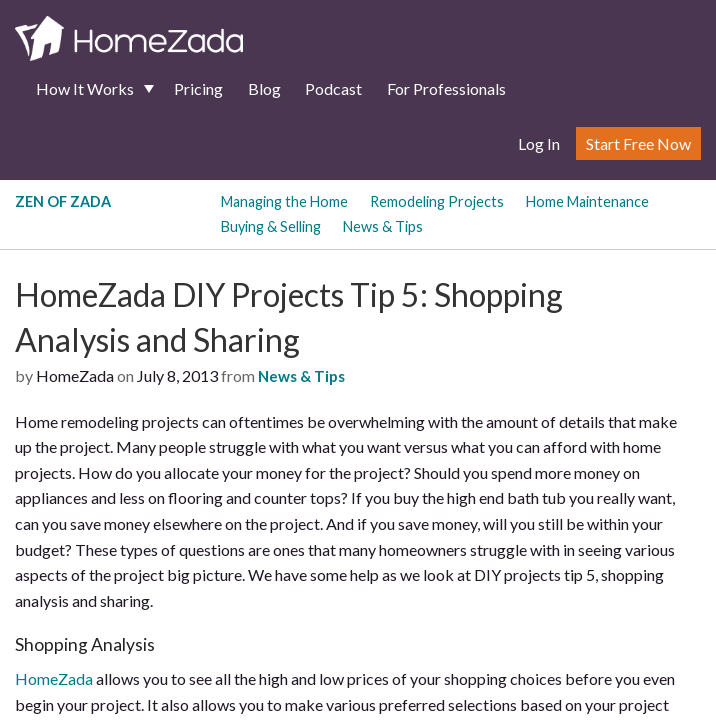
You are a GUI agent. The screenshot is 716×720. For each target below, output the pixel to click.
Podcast (333, 88)
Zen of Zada (63, 201)
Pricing (198, 88)
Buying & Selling (271, 226)
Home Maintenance (587, 201)
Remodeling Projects (437, 201)
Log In (539, 143)
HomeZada (54, 678)
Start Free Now (638, 143)
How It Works (85, 88)
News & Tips (383, 226)
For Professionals (446, 88)
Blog (264, 88)
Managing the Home (284, 201)
